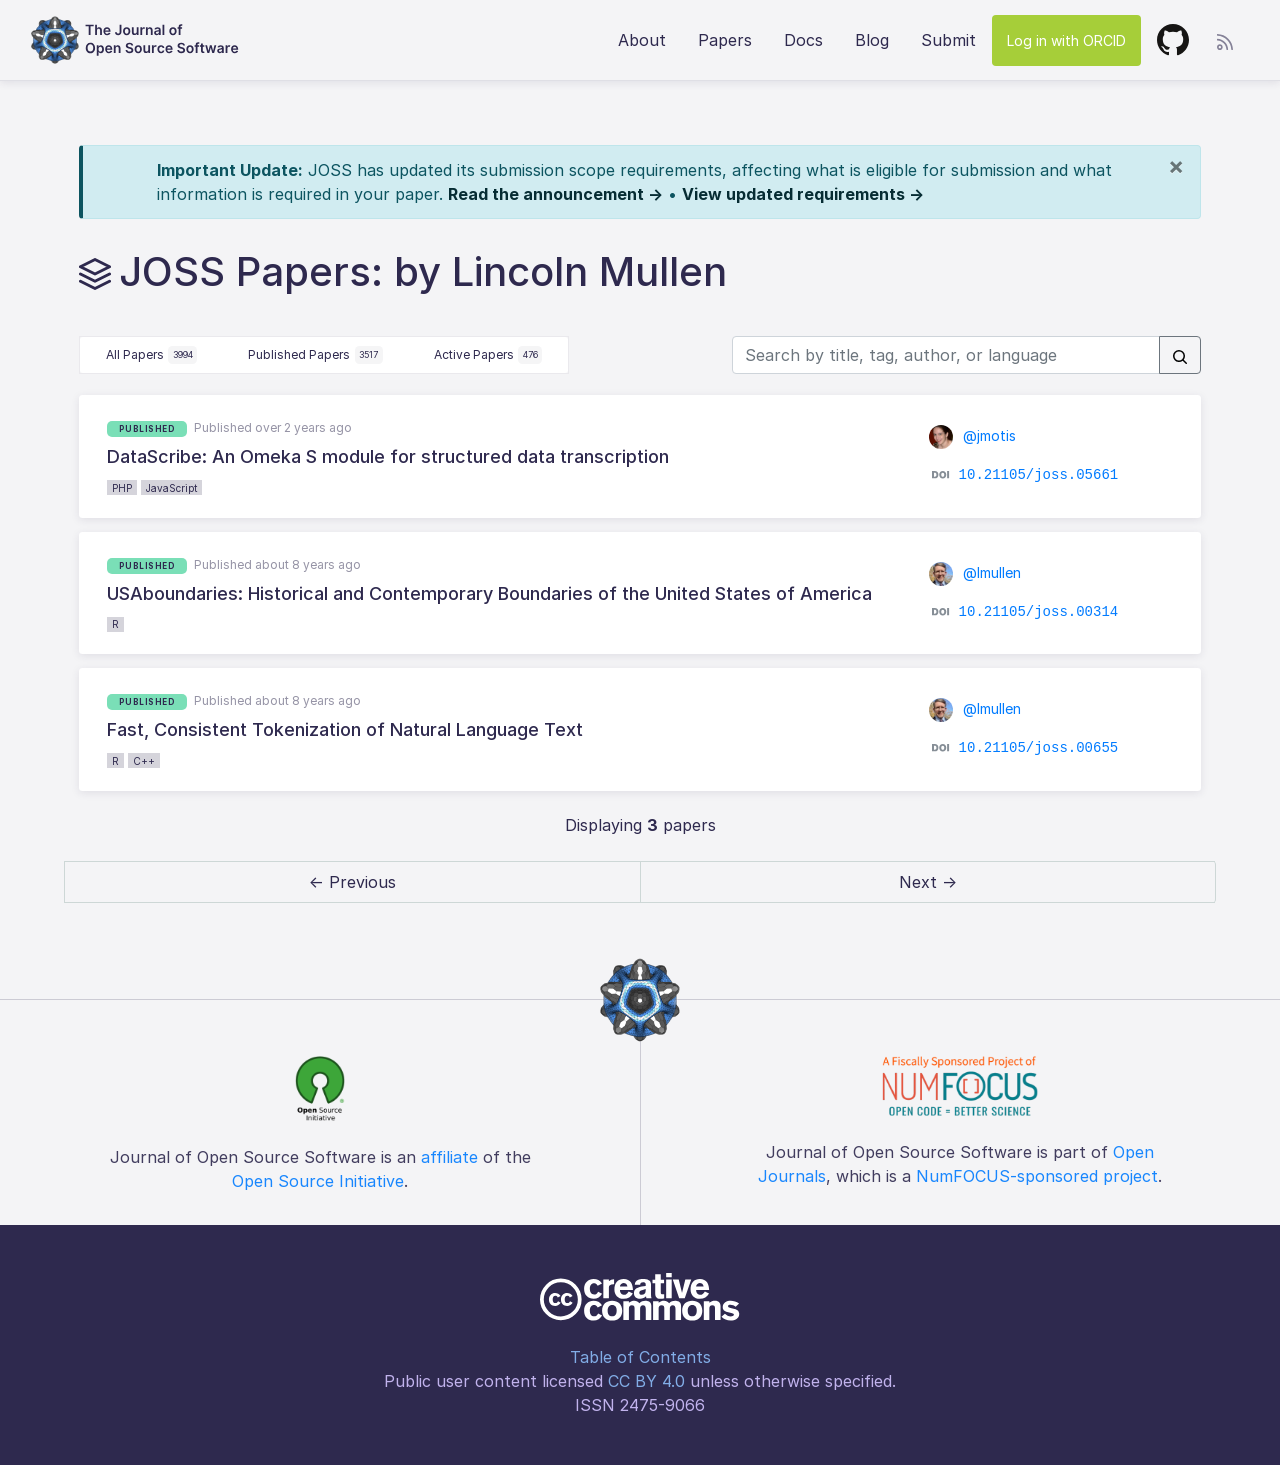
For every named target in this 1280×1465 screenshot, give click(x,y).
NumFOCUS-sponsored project (1037, 1176)
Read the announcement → (555, 194)
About (642, 40)
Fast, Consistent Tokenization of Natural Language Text (345, 729)
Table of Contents (640, 1357)
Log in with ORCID (1066, 40)
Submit (948, 40)
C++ (144, 761)
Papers (725, 40)
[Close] (1176, 166)
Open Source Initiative (318, 1181)
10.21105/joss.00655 (1039, 748)
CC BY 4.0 (646, 1381)
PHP (122, 488)
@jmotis (972, 435)
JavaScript (171, 488)
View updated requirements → (803, 194)
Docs (803, 40)
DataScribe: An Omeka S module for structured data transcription (388, 456)
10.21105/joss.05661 (1039, 475)
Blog (872, 40)
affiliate (449, 1157)
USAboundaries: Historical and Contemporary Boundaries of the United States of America (489, 593)
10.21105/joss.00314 (1039, 612)
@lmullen (975, 572)
